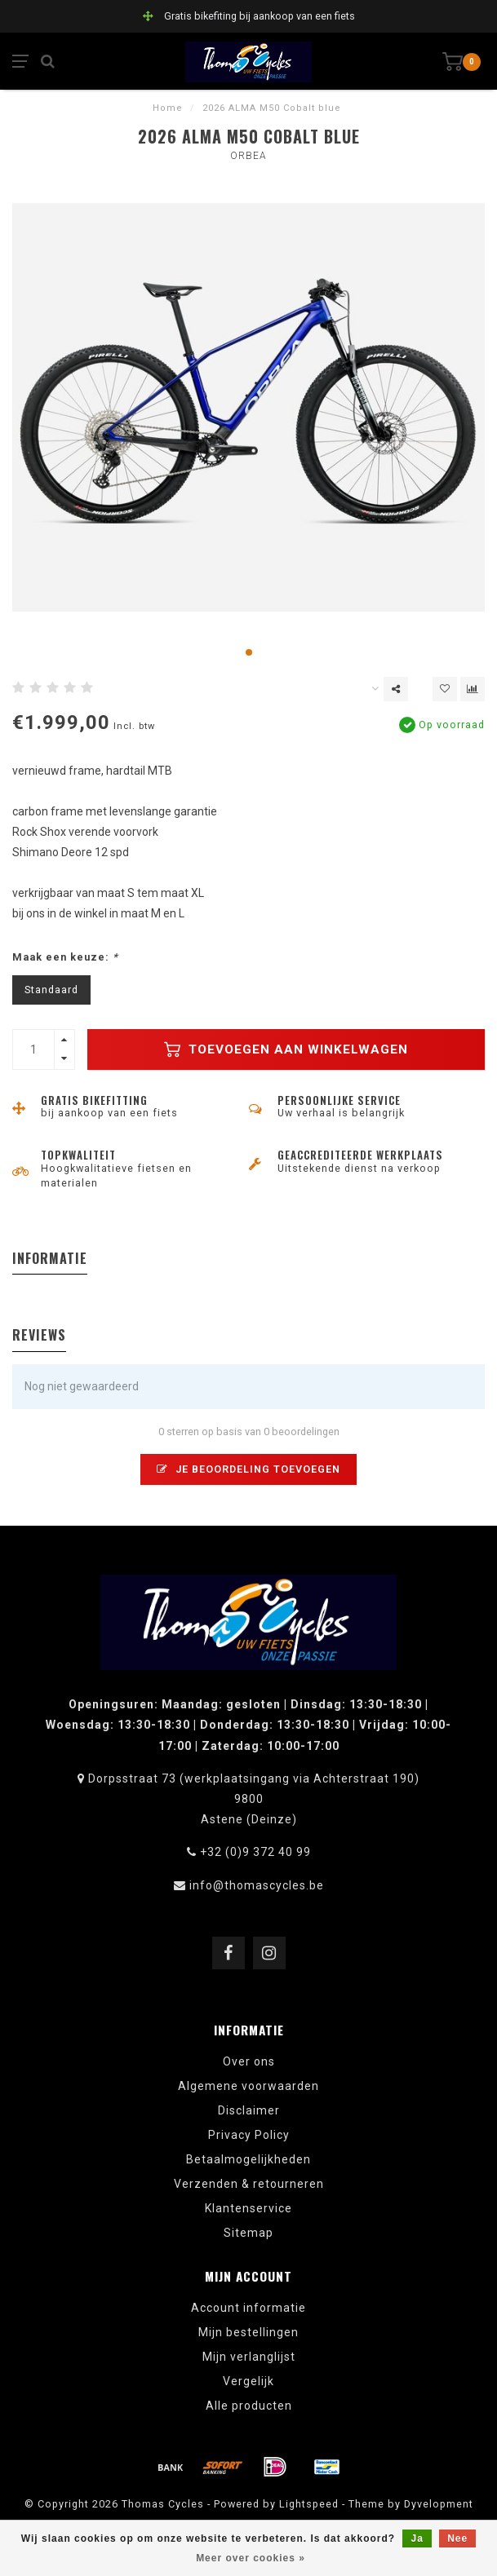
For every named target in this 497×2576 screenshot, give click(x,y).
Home (168, 108)
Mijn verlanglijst (248, 2356)
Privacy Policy (249, 2134)
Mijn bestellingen (248, 2332)
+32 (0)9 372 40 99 (255, 1851)
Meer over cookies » (250, 2558)
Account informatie (248, 2307)
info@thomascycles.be (256, 1885)
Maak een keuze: (65, 957)
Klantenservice (248, 2208)
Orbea (248, 155)
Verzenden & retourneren (249, 2183)
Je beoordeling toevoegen (248, 1469)
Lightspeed (309, 2504)
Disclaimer (249, 2110)
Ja (416, 2538)
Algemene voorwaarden (248, 2085)
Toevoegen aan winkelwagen (286, 1049)
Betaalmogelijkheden (248, 2159)
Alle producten (249, 2405)
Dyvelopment (438, 2504)
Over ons (249, 2061)
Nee (457, 2538)
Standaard (51, 989)
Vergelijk (248, 2381)
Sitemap (248, 2232)
